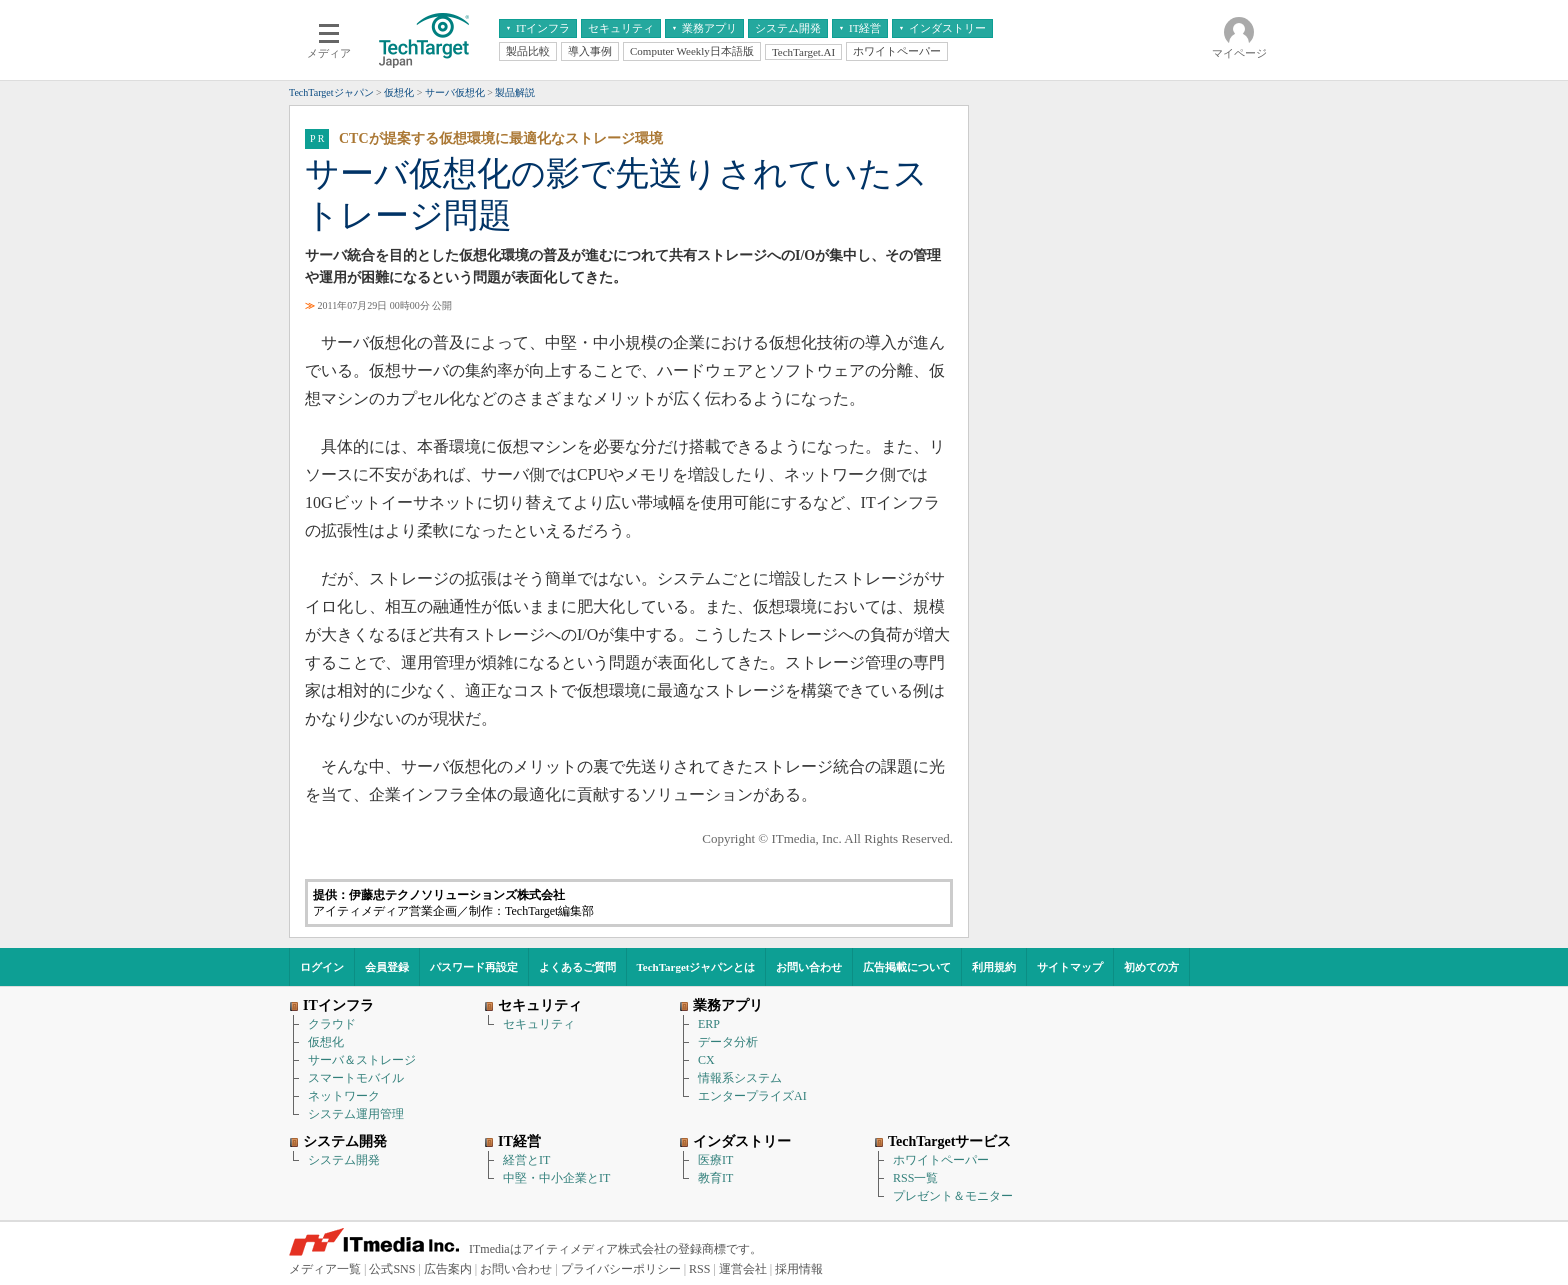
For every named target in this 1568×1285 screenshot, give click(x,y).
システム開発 (344, 1160)
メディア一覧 (325, 1269)
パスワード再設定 (474, 967)
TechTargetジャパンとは (696, 967)
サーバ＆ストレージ (362, 1060)
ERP (709, 1024)
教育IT (715, 1178)
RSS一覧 (915, 1178)
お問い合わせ (809, 967)
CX (706, 1060)
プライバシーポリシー (621, 1269)
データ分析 (728, 1042)
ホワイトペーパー (941, 1160)
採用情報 (799, 1269)
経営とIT (526, 1160)
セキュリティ (539, 1024)
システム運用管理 (356, 1114)
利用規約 (994, 967)
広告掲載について (907, 967)
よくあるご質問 (577, 967)
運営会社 (743, 1269)
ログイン (322, 967)
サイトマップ (1070, 967)
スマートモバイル (356, 1078)
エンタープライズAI (752, 1096)
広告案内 (448, 1269)
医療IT (715, 1160)
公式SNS (392, 1269)
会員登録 (387, 967)
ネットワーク (344, 1096)
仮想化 (326, 1042)
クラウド (332, 1024)
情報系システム (740, 1078)
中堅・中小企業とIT (556, 1178)
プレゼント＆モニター (953, 1196)
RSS (699, 1269)
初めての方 (1151, 967)
